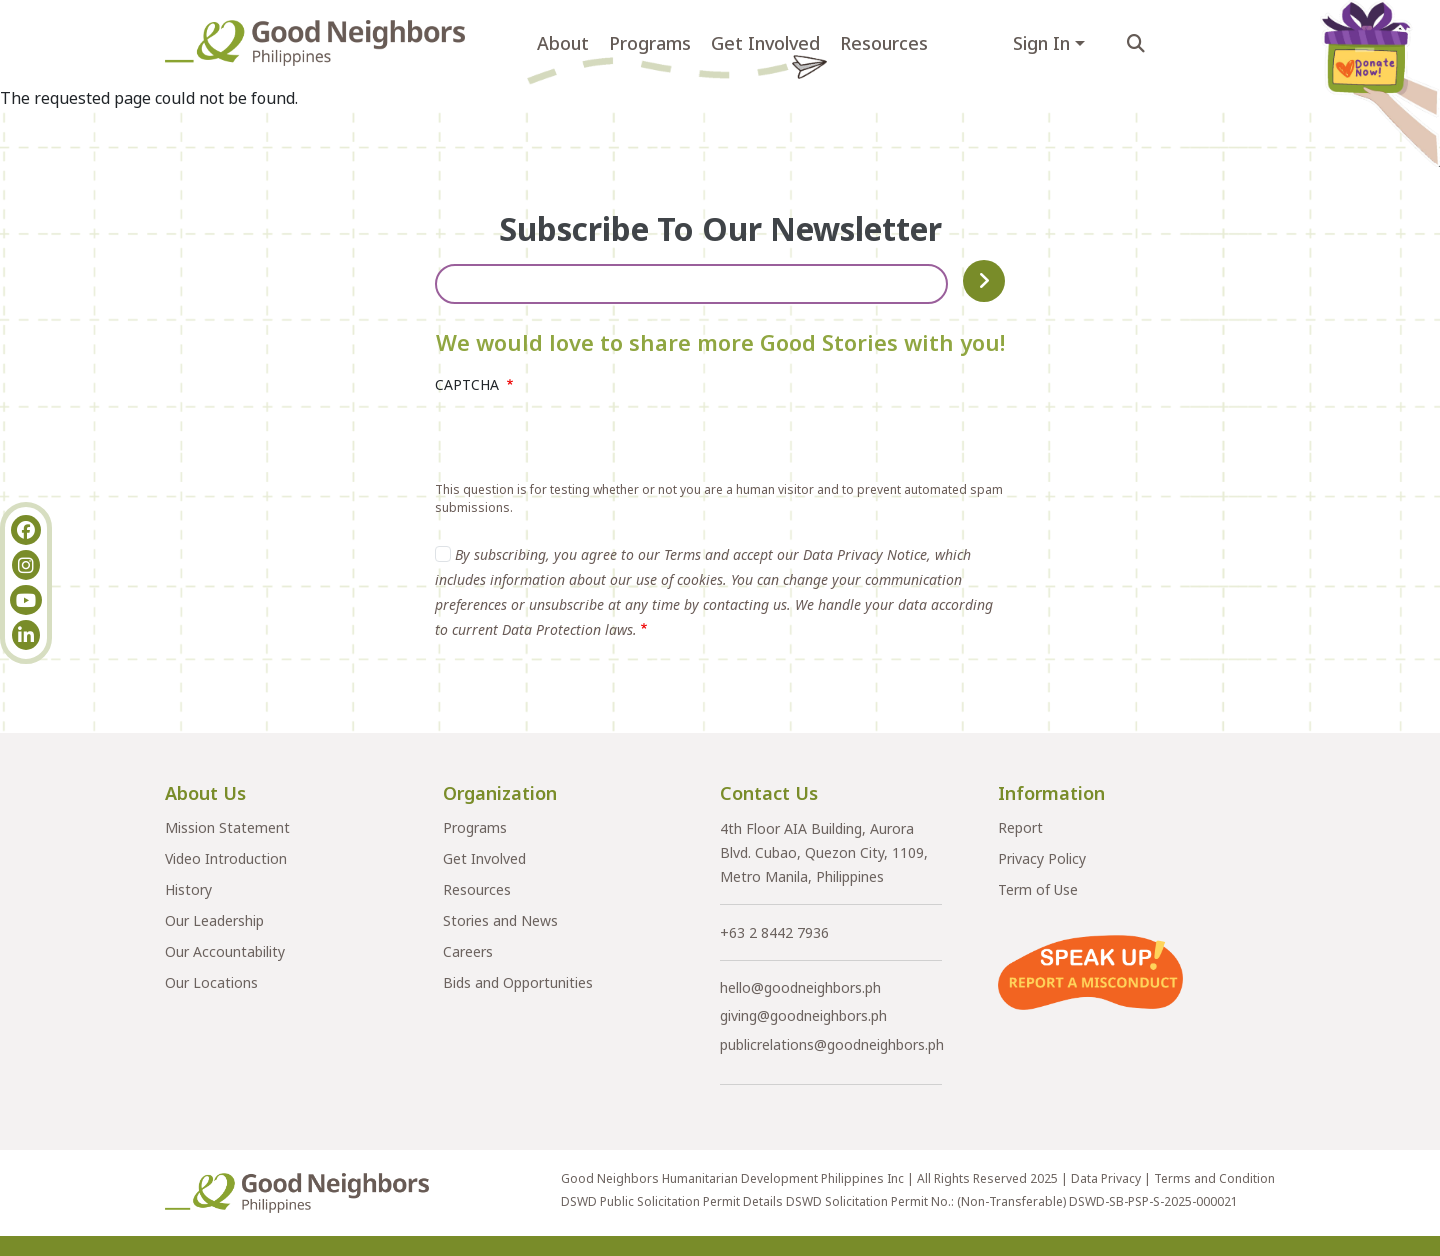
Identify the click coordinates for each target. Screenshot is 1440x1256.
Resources (884, 43)
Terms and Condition (1214, 1178)
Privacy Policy (1042, 858)
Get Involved (765, 43)
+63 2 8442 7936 (774, 932)
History (188, 889)
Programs (650, 43)
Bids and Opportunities (518, 982)
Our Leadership (214, 920)
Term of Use (1038, 889)
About (563, 43)
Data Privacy (1106, 1178)
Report (1020, 827)
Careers (468, 951)
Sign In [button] (1041, 43)
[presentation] (587, 442)
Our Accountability (225, 951)
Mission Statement (227, 827)
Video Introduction (226, 858)
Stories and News (500, 920)
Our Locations (211, 982)
